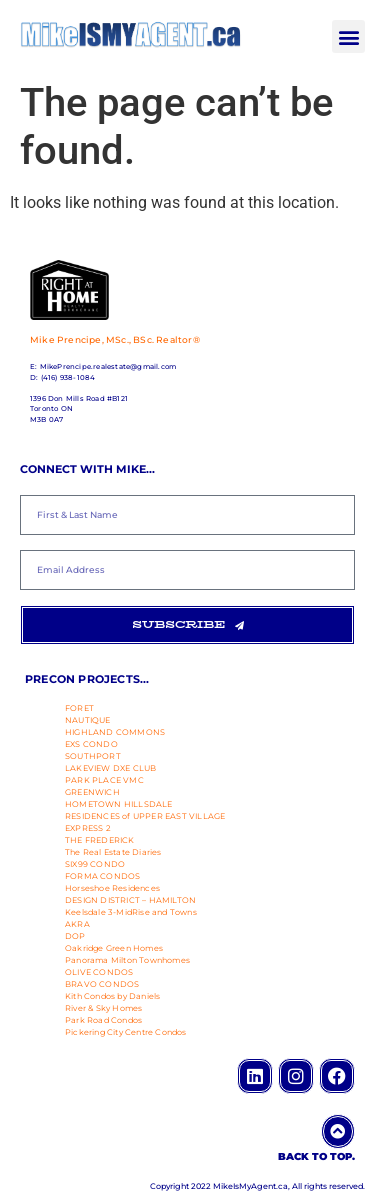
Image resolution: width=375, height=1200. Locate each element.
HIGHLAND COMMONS (115, 732)
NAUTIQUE (88, 720)
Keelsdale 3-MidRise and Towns (131, 912)
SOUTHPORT (93, 756)
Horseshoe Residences (112, 888)
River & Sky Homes (103, 1008)
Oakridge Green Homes (114, 948)
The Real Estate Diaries (113, 852)
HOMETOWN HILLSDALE (119, 804)
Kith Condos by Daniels (112, 996)
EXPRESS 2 (88, 828)
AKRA (77, 924)
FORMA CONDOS (102, 876)
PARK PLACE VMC (104, 780)
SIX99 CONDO (95, 864)
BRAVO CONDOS (102, 984)
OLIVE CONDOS (99, 972)
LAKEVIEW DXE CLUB (110, 768)
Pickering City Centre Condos (126, 1032)
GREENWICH (92, 792)
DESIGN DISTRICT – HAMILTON (130, 900)
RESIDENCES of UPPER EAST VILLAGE (145, 816)
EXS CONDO (91, 744)
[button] (348, 36)
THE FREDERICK (100, 840)
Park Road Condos (103, 1020)
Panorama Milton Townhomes (127, 960)
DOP (75, 936)
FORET (79, 708)
